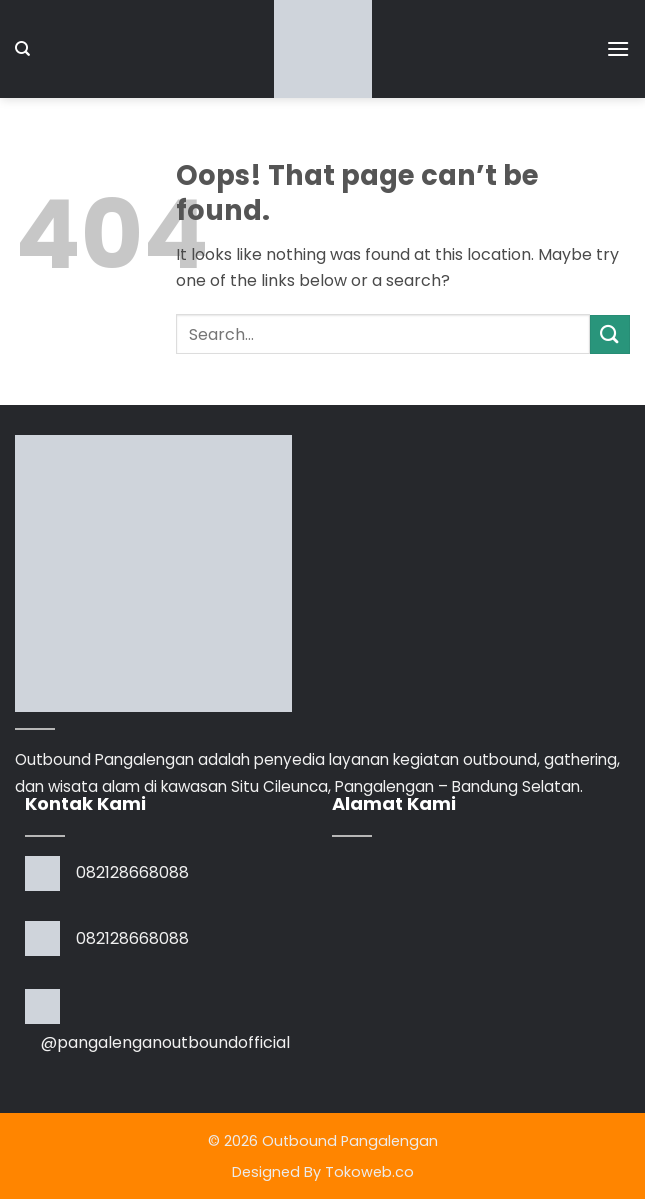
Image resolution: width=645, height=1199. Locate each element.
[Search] (22, 49)
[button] (618, 48)
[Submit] (610, 334)
